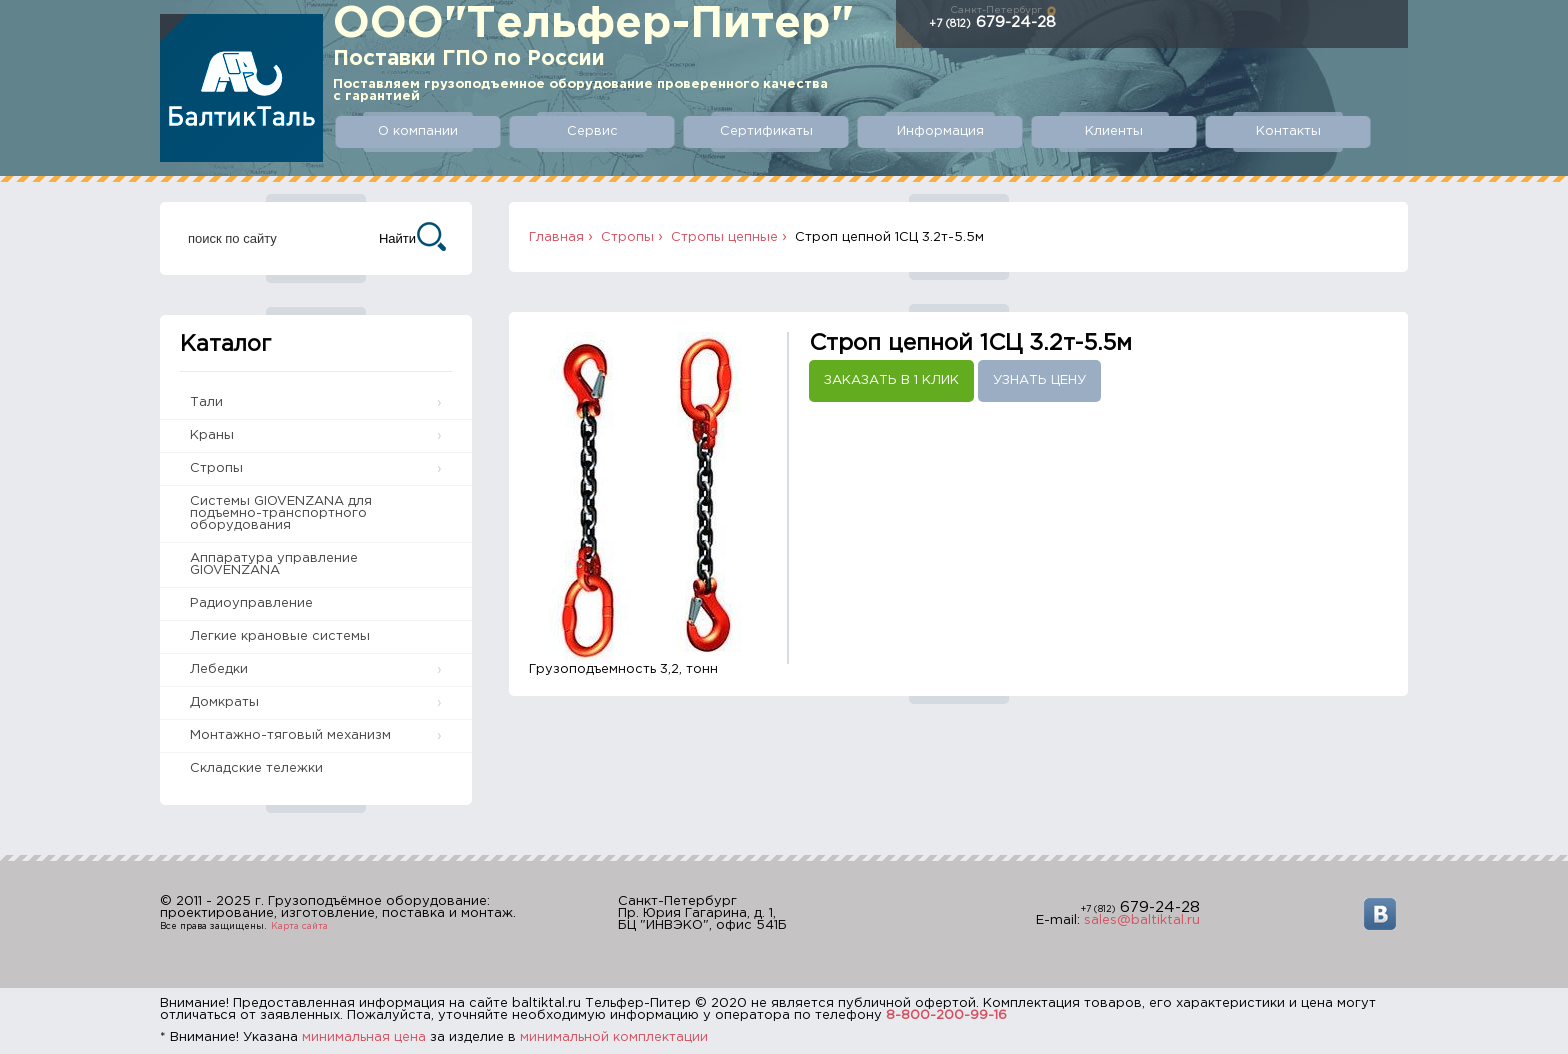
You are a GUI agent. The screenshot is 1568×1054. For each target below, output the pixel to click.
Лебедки (219, 669)
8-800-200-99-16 (946, 1015)
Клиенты (1114, 131)
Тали (206, 402)
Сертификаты (766, 131)
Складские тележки (256, 768)
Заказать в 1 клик (891, 380)
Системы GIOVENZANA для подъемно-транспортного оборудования (281, 513)
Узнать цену (1039, 380)
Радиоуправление (251, 603)
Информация (940, 131)
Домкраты (224, 702)
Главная (556, 237)
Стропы (216, 468)
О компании (418, 131)
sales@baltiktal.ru (1142, 920)
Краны (212, 435)
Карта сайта (299, 926)
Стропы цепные (724, 237)
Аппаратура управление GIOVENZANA (274, 564)
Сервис (592, 131)
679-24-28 (992, 22)
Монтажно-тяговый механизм (290, 735)
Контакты (1288, 131)
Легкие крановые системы (280, 636)
